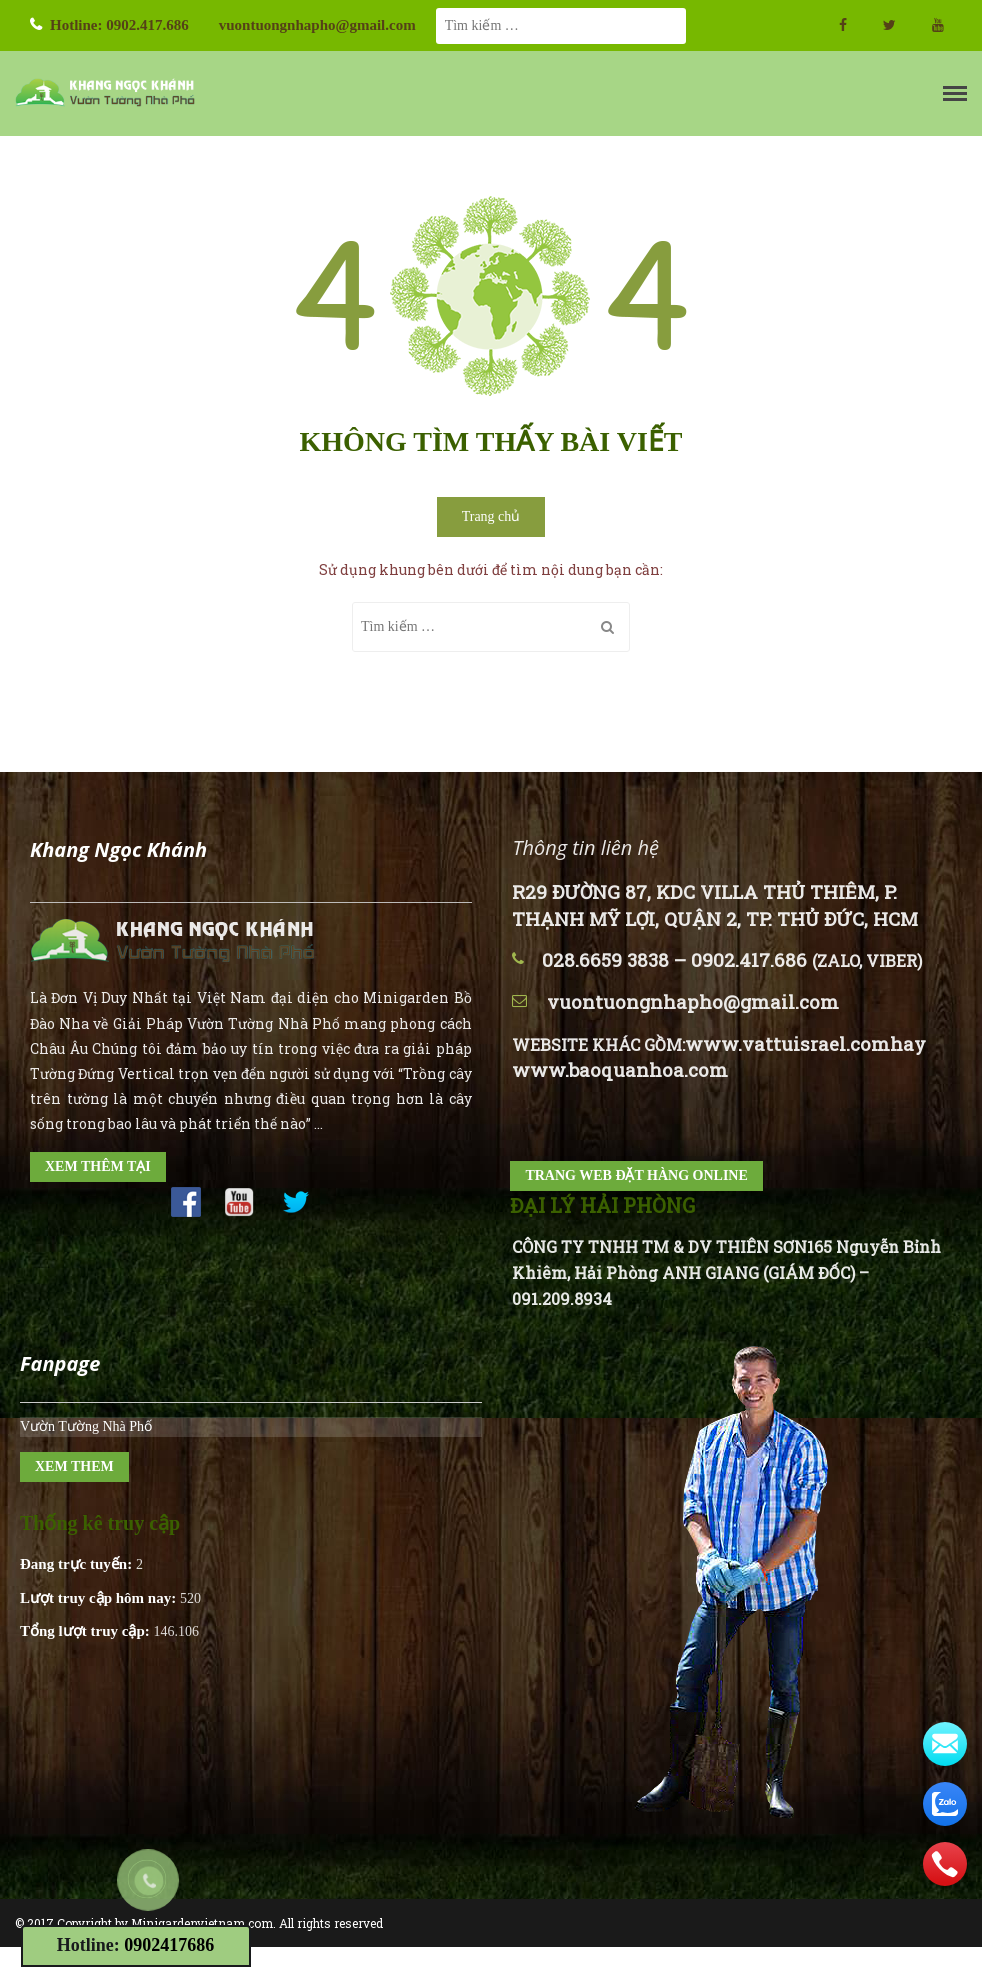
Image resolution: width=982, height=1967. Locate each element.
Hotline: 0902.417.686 (119, 25)
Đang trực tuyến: (78, 1564)
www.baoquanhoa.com (620, 1069)
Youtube (938, 25)
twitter (889, 25)
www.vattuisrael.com (787, 1043)
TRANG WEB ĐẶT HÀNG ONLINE (636, 1175)
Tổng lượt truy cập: (87, 1631)
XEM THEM (74, 1466)
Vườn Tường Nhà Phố (86, 1426)
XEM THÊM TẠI (98, 1166)
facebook (843, 25)
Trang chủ (491, 516)
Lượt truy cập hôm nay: (100, 1598)
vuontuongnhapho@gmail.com (317, 25)
